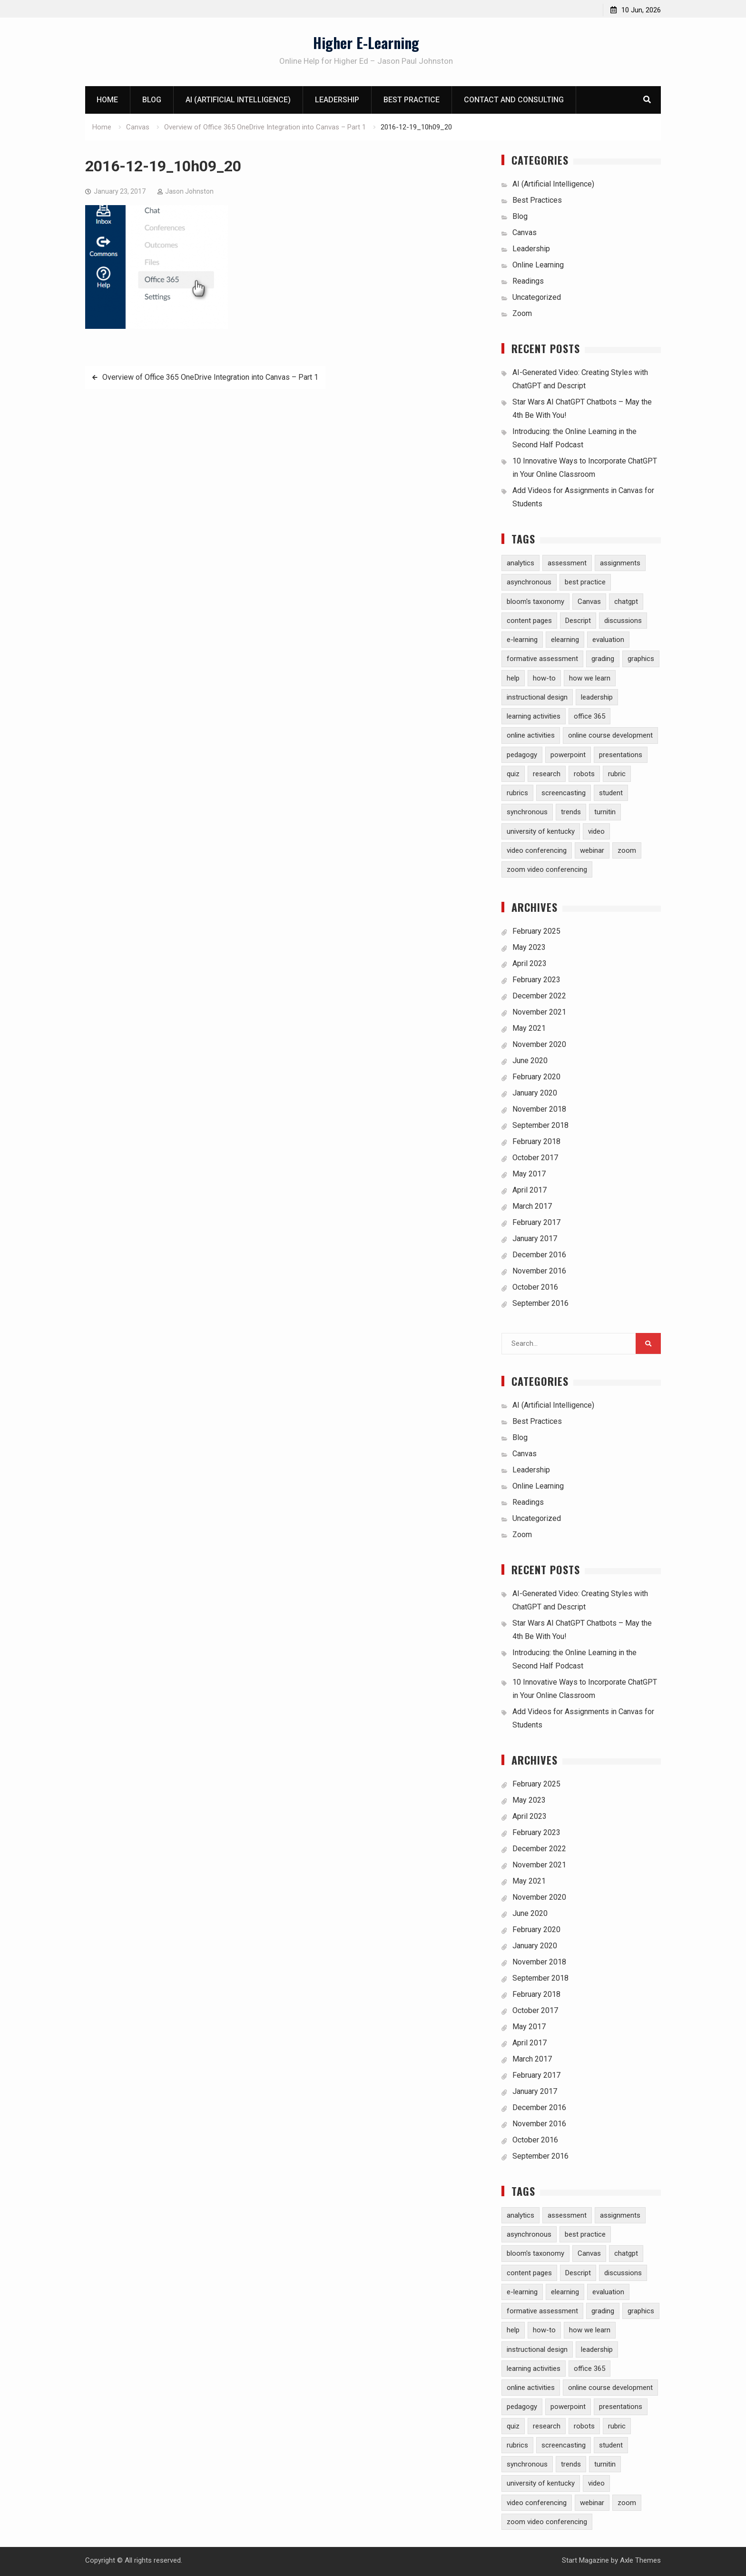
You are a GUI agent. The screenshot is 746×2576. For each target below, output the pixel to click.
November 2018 (539, 1109)
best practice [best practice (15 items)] (585, 582)
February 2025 (536, 931)
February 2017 (536, 1222)
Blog (151, 99)
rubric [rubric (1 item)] (617, 774)
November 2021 (539, 1012)
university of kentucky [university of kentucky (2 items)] (541, 831)
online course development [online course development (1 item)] (610, 735)
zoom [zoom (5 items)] (627, 850)
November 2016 (539, 1270)
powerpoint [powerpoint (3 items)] (568, 754)
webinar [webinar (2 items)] (592, 850)
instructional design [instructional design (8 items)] (537, 697)
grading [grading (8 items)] (602, 658)
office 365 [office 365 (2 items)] (589, 716)
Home (107, 99)
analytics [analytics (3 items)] (520, 563)
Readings (528, 281)
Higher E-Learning (366, 42)
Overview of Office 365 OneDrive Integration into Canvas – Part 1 (210, 377)
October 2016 (535, 1287)
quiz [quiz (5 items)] (513, 774)
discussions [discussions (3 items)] (623, 620)
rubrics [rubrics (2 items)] (517, 793)
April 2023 (529, 963)
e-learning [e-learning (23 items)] (522, 639)
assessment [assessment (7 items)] (567, 563)
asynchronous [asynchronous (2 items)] (529, 582)
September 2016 (540, 1303)
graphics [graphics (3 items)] (641, 658)
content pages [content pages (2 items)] (529, 620)
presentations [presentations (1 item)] (620, 754)
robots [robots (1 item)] (584, 774)
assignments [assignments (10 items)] (620, 563)
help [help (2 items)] (513, 678)
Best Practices (537, 200)
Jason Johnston (189, 191)
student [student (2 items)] (611, 793)
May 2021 (529, 1028)
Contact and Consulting (514, 99)
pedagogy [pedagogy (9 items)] (522, 754)
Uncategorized (536, 297)
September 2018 (540, 1125)
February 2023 (536, 979)
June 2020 (530, 1060)
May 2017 (529, 1173)
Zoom (522, 313)
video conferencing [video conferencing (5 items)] (537, 850)
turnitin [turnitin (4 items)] (605, 812)
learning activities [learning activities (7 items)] (533, 716)
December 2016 (539, 1254)
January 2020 (534, 1092)
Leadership (337, 99)
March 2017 (532, 1206)
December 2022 (539, 995)
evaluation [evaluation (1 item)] (608, 639)
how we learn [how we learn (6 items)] (589, 678)
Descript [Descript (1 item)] (578, 620)
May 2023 (529, 947)
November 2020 (539, 1044)
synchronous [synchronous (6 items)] (527, 812)
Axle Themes (640, 2560)
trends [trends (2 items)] (571, 812)
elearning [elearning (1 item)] (565, 639)
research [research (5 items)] (546, 774)
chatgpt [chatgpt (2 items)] (626, 601)
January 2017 (534, 1238)
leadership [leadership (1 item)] (597, 697)
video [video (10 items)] (596, 831)
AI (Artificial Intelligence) (238, 99)
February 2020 (536, 1076)
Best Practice (411, 99)
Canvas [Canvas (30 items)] (589, 601)
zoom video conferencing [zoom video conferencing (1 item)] (547, 869)
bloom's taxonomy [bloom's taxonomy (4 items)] (535, 601)
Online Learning (538, 264)
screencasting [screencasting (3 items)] (563, 793)
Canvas (524, 232)
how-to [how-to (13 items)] (544, 678)
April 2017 (529, 1189)
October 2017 (535, 1157)
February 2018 (536, 1141)
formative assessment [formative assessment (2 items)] (542, 658)
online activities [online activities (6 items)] (531, 735)
